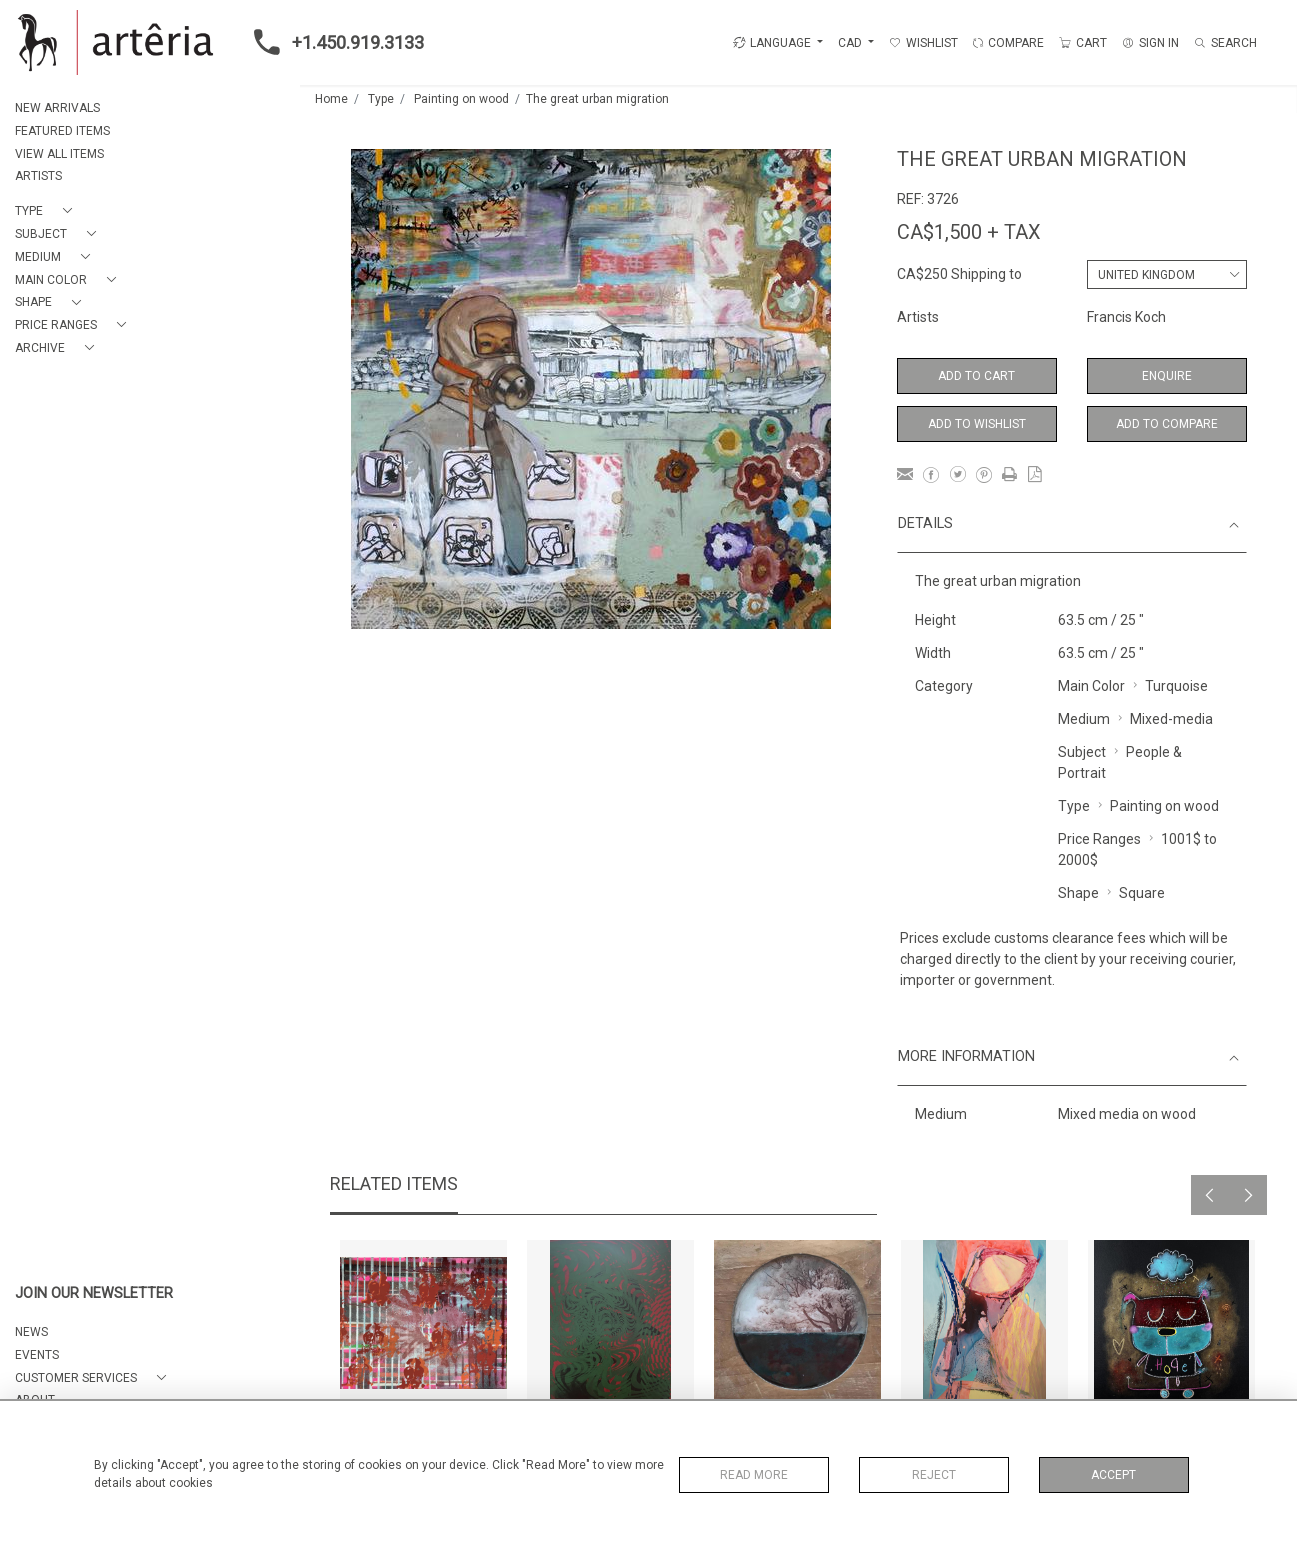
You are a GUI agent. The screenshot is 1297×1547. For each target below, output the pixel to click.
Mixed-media (1171, 719)
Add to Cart (976, 376)
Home (331, 99)
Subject (1082, 752)
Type (381, 99)
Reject (934, 1475)
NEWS (31, 1332)
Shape (1078, 893)
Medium (1084, 719)
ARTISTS (38, 176)
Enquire (1167, 376)
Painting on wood (461, 99)
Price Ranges (1099, 839)
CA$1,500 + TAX (969, 232)
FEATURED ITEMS (62, 131)
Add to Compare (1167, 424)
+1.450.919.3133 (333, 42)
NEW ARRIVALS (57, 108)
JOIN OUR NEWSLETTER (94, 1293)
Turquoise (1176, 686)
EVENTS (37, 1355)
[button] (47, 211)
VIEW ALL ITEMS (59, 154)
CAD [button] (851, 43)
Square (1142, 893)
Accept (1113, 1475)
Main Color (1091, 686)
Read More (754, 1475)
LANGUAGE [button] (772, 43)
